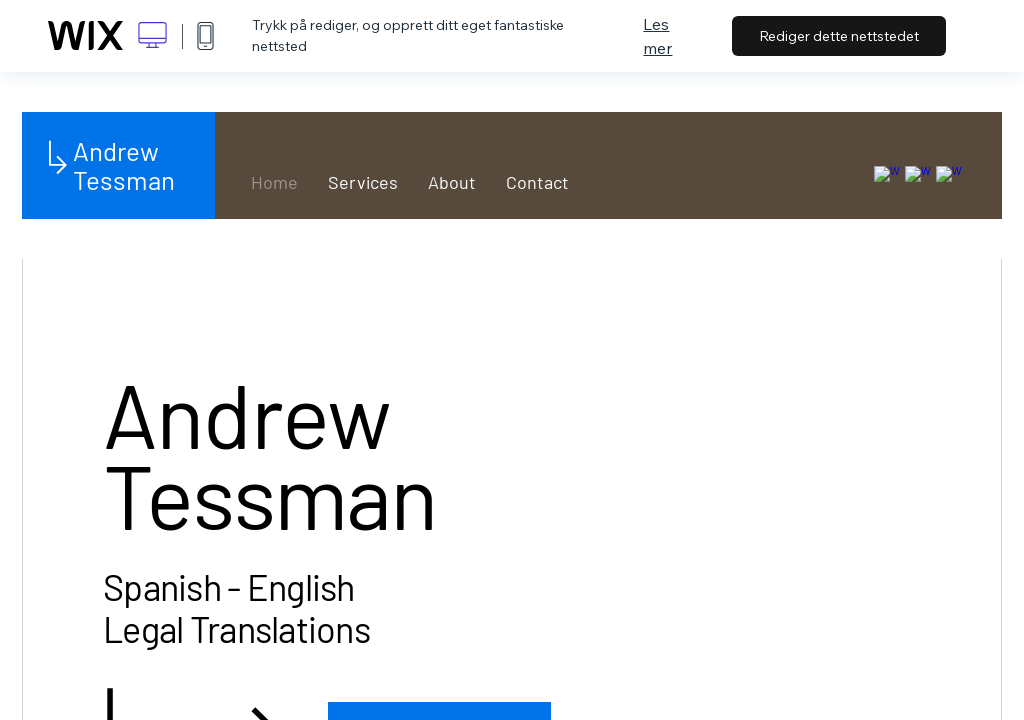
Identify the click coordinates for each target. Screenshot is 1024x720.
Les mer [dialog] (657, 36)
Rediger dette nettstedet (839, 36)
